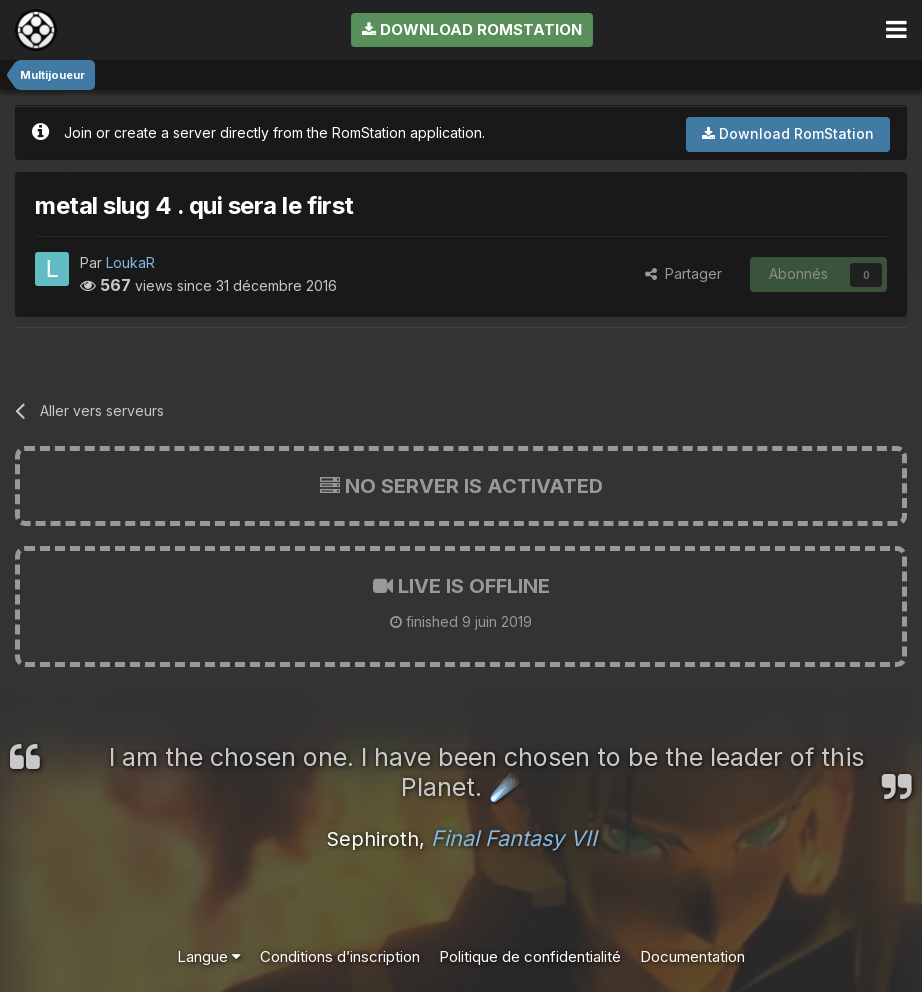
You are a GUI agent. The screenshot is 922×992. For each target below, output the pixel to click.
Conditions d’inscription (340, 956)
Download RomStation (472, 29)
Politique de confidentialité (530, 956)
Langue (209, 956)
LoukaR (130, 262)
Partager (683, 273)
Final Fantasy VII (514, 838)
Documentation (692, 956)
